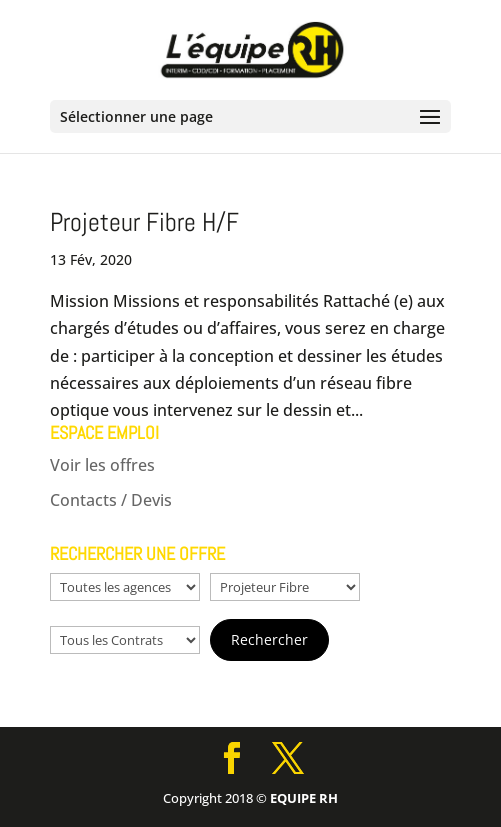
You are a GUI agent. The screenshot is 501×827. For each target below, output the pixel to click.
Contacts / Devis (111, 500)
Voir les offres (102, 465)
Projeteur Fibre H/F (144, 222)
